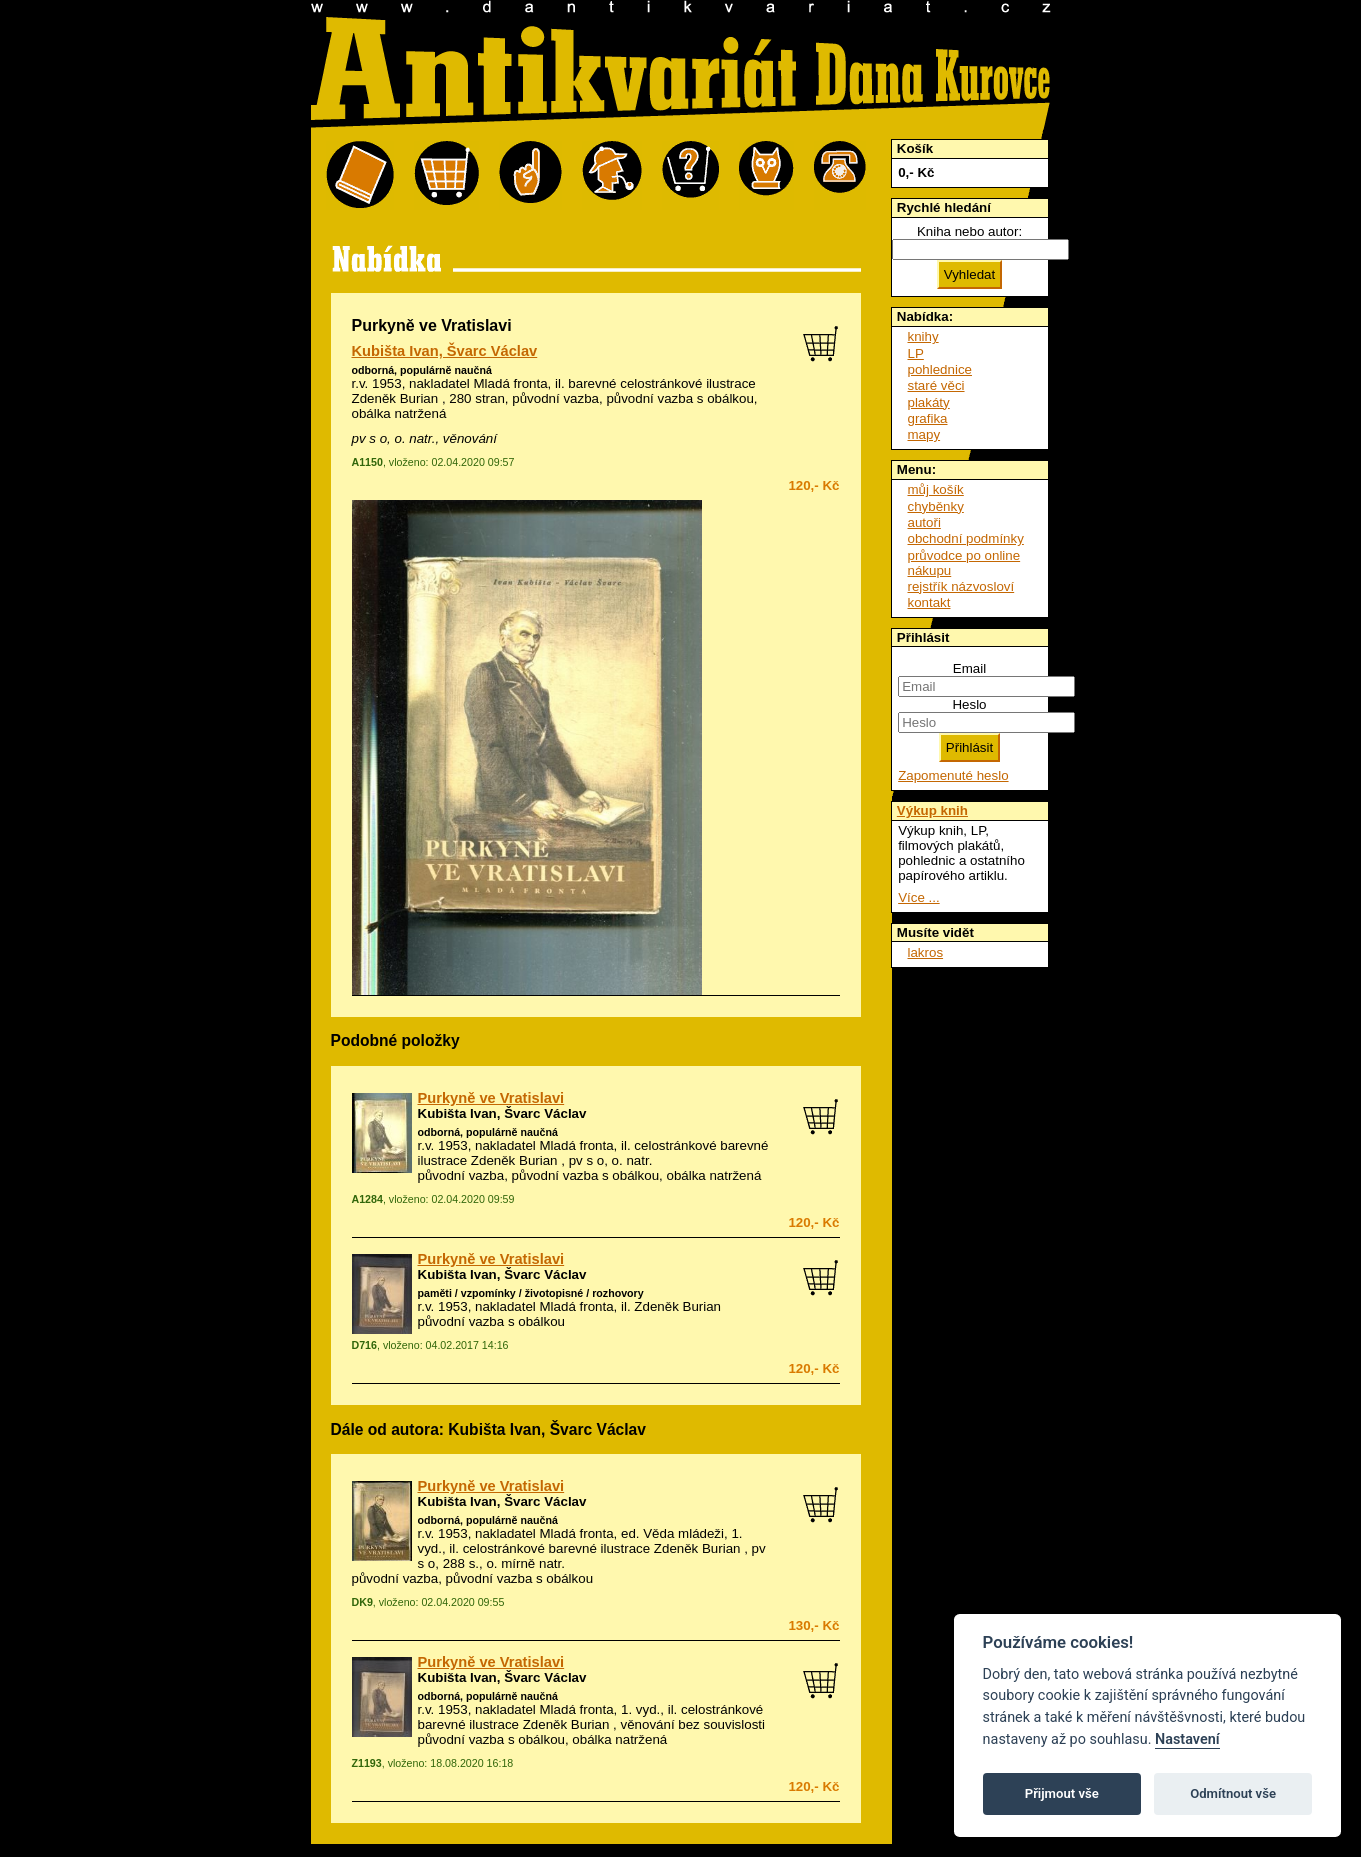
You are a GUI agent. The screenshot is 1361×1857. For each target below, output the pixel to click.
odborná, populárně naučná (422, 370)
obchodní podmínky (966, 538)
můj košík (936, 489)
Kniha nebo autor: (969, 231)
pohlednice (940, 369)
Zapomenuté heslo (953, 775)
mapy (924, 434)
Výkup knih (932, 810)
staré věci (936, 385)
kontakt (929, 602)
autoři (924, 522)
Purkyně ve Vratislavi (491, 1098)
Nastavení (1187, 1739)
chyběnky (936, 506)
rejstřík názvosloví (961, 586)
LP (916, 353)
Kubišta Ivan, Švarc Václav (445, 351)
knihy (923, 336)
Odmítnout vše (1233, 1793)
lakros (926, 952)
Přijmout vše (1062, 1793)
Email (969, 668)
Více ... (918, 897)
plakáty (929, 402)
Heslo (969, 704)
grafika (928, 418)
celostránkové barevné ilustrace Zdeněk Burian (602, 1548)
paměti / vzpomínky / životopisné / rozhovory (531, 1293)
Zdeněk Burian (677, 1306)
